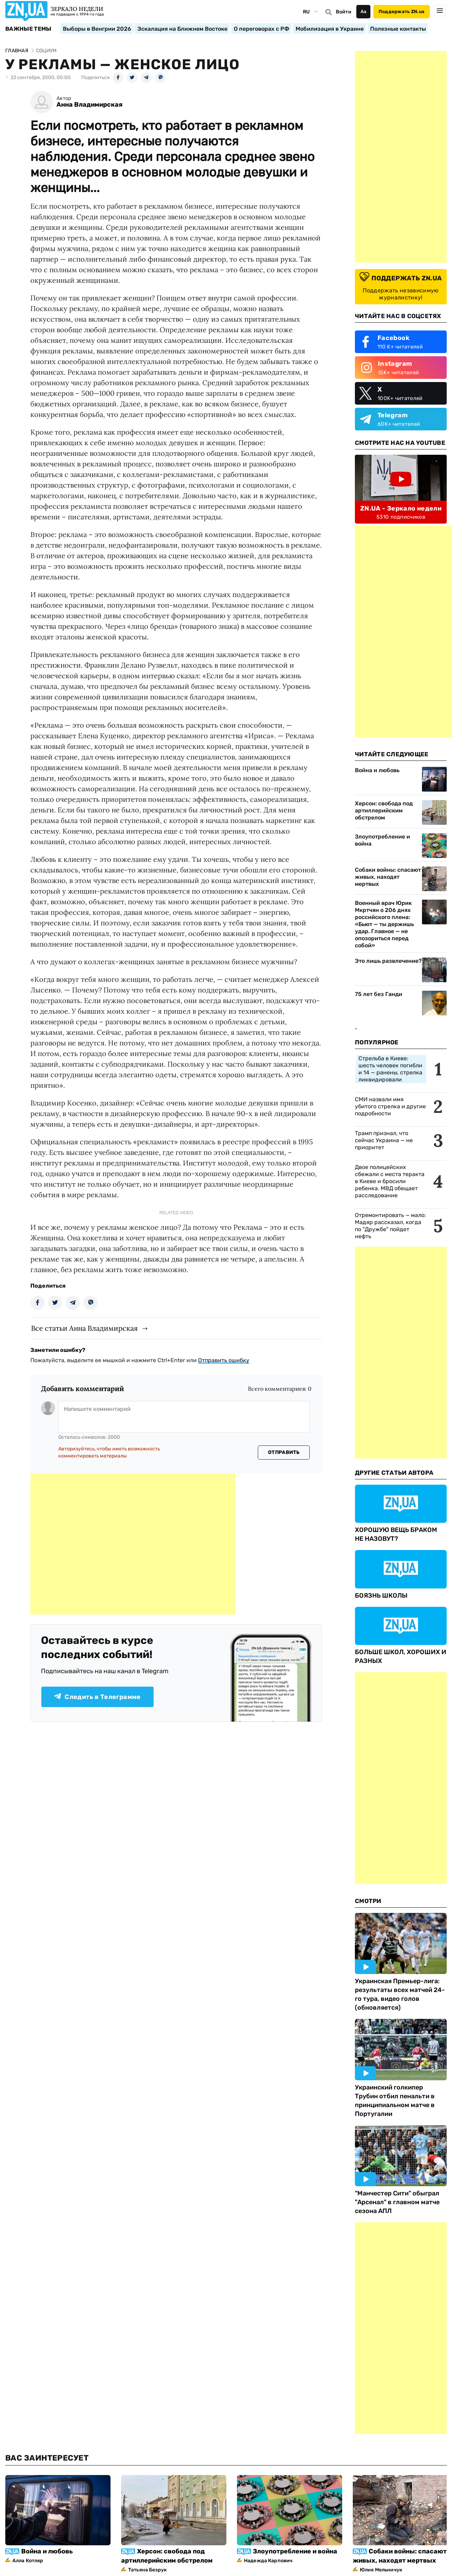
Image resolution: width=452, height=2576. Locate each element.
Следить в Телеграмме (97, 1697)
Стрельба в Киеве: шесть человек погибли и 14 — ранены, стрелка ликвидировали (390, 1069)
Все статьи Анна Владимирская (84, 1328)
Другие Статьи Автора (394, 1472)
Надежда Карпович (268, 2561)
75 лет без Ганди (378, 994)
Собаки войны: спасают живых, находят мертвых (388, 876)
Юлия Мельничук (381, 2570)
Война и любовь (377, 770)
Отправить (284, 1452)
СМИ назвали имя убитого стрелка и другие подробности (390, 1106)
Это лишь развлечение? (388, 961)
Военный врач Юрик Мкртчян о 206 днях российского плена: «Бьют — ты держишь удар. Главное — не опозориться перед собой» (384, 924)
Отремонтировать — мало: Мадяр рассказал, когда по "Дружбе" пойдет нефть (390, 1226)
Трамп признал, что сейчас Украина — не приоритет (384, 1140)
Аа (364, 11)
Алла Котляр (27, 2561)
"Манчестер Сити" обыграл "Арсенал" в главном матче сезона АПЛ (397, 2202)
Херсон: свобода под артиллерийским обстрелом (384, 810)
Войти (343, 12)
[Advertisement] (132, 1544)
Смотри (368, 1900)
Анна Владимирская (89, 104)
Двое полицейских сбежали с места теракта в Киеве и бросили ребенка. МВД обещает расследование (389, 1181)
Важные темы (28, 29)
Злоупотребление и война (382, 840)
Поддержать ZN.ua (401, 11)
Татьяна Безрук (147, 2570)
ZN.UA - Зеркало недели (400, 508)
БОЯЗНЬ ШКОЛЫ (381, 1595)
